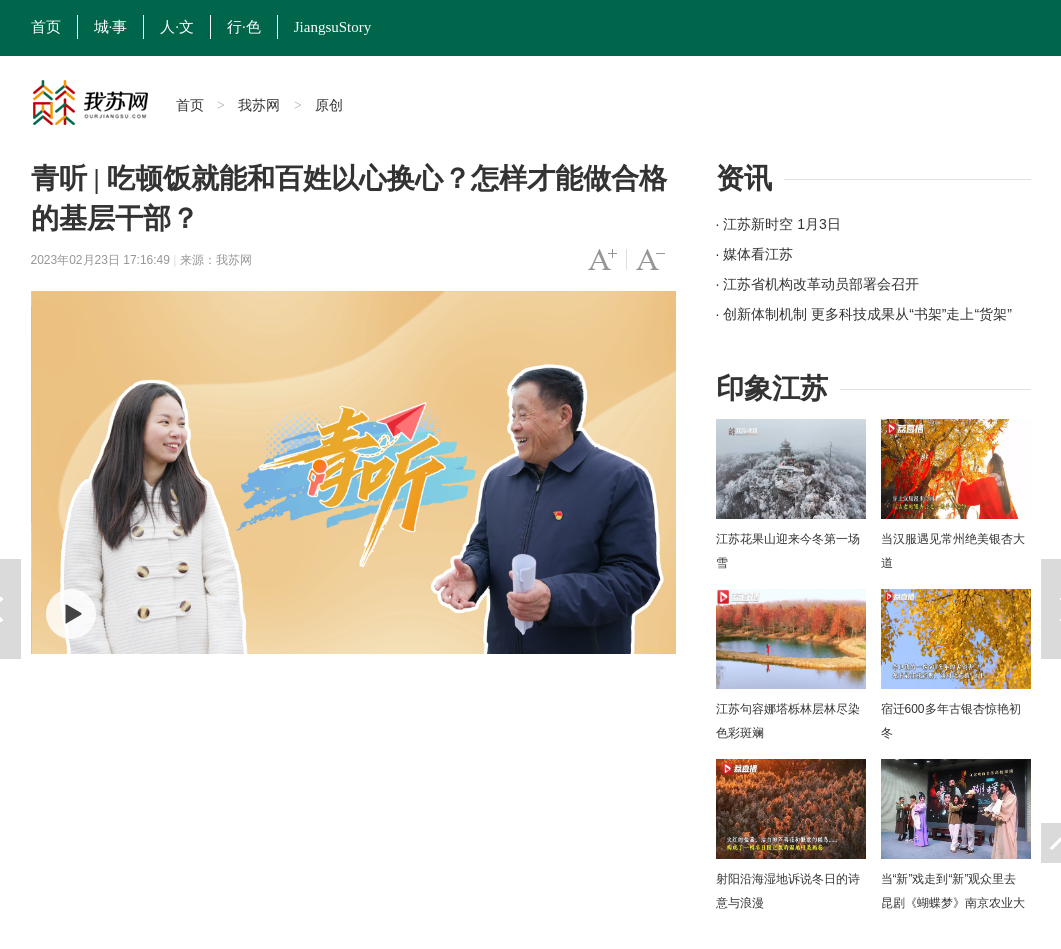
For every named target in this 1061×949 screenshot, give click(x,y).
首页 (46, 27)
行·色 (244, 27)
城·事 (111, 27)
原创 (329, 105)
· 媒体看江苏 (755, 254)
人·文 (177, 27)
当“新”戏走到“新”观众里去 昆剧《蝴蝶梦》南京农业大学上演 (953, 903)
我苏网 (259, 105)
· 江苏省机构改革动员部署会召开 (818, 284)
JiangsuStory (333, 27)
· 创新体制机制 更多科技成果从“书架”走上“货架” (864, 314)
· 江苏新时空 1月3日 (778, 224)
